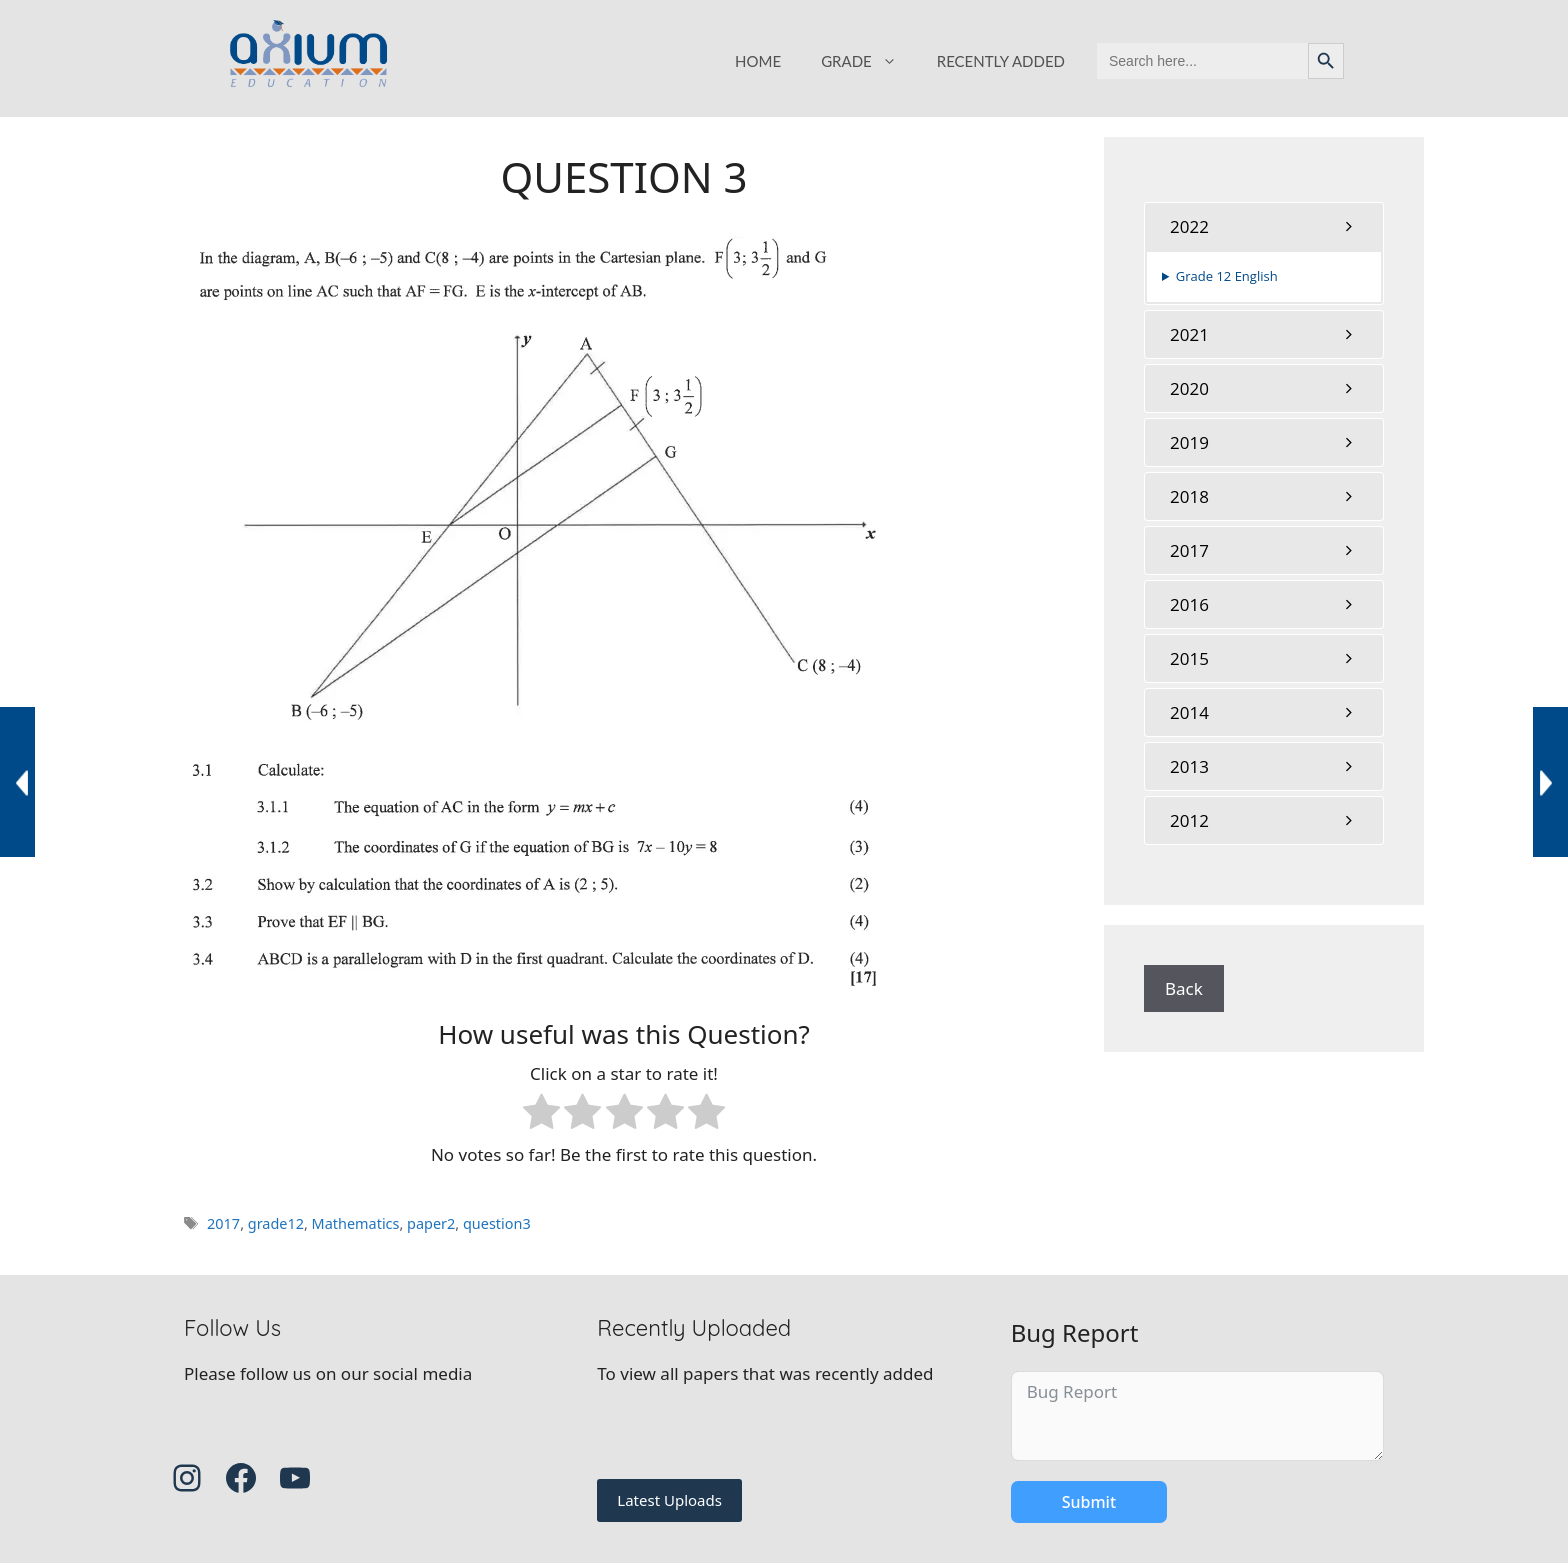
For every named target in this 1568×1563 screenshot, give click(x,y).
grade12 (276, 1223)
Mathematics (356, 1223)
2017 (223, 1223)
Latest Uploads (669, 1500)
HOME (758, 61)
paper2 (431, 1223)
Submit (1089, 1502)
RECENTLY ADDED (1001, 61)
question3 (497, 1223)
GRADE (869, 61)
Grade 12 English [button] (1227, 276)
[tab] (1264, 226)
